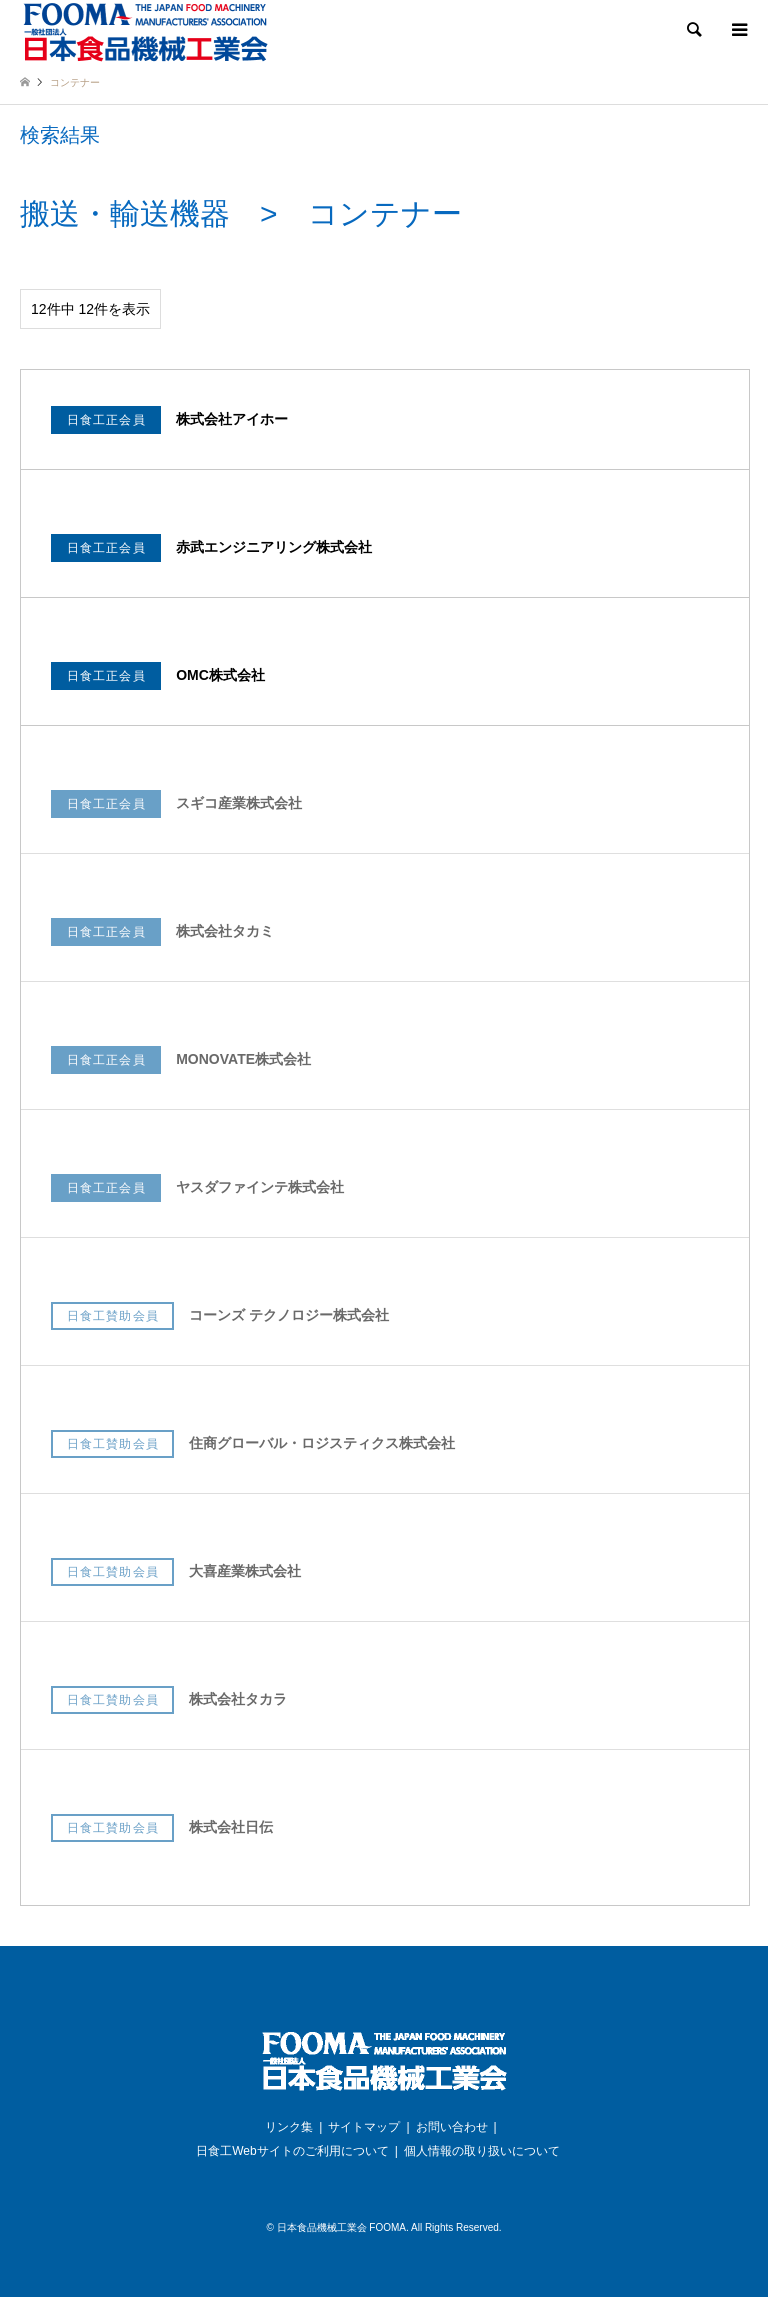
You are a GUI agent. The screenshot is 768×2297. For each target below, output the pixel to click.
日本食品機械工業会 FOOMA (341, 2227)
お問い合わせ (452, 2127)
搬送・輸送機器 (125, 213)
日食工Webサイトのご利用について (292, 2151)
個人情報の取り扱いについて (482, 2151)
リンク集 (289, 2127)
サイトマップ (364, 2127)
